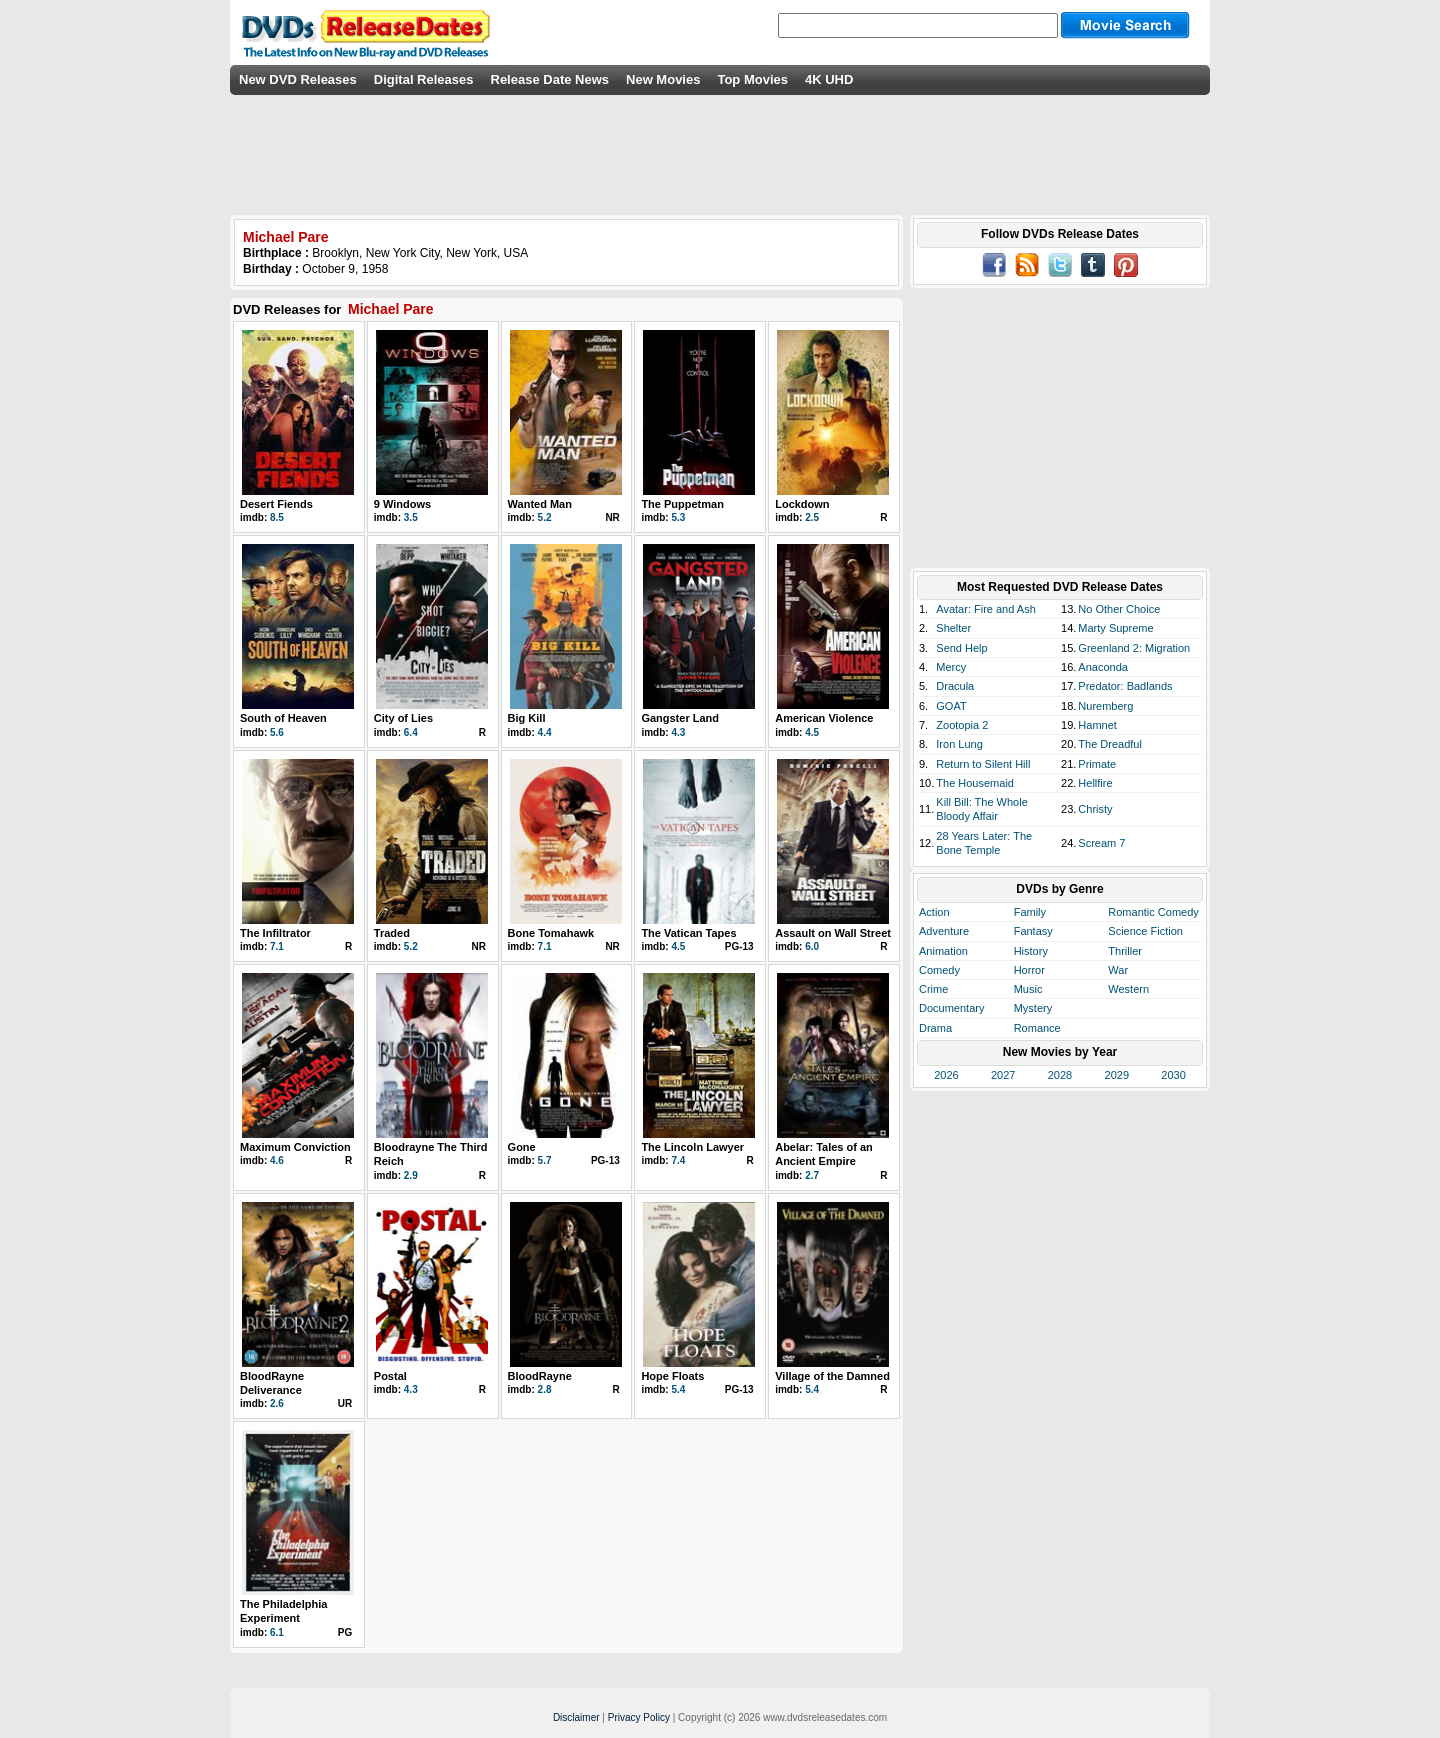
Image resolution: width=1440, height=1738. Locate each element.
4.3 (678, 732)
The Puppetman (682, 504)
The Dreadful (1110, 744)
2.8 (545, 1389)
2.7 (812, 1175)
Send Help (961, 648)
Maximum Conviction (295, 1147)
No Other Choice (1119, 609)
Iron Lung (959, 744)
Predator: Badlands (1125, 686)
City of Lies (403, 718)
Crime (933, 989)
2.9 (411, 1175)
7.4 (678, 1160)
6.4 (411, 732)
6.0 (812, 946)
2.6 (277, 1403)
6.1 (277, 1632)
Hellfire (1095, 783)
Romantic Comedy (1153, 912)
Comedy (939, 970)
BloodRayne (540, 1376)
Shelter (953, 628)
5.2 (545, 517)
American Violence (824, 718)
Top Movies (752, 79)
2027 (1003, 1075)
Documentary (951, 1008)
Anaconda (1103, 667)
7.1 (277, 946)
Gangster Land (680, 718)
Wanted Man (540, 504)
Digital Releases (424, 79)
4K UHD (829, 79)
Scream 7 (1101, 843)
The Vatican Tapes (688, 933)
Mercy (951, 667)
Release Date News (550, 79)
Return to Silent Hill (983, 764)
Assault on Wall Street (833, 933)
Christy (1095, 809)
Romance (1037, 1028)
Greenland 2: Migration (1134, 648)
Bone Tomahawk (551, 933)
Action (934, 912)
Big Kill (527, 718)
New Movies (663, 79)
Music (1028, 989)
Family (1030, 912)
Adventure (944, 931)
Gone (522, 1147)
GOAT (951, 706)
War (1118, 970)
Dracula (955, 686)
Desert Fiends (276, 504)
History (1031, 951)
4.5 (812, 732)
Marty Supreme (1115, 628)
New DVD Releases (298, 79)
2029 (1117, 1075)
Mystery (1033, 1008)
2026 (946, 1075)
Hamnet (1097, 725)
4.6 (277, 1160)
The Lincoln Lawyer (692, 1147)
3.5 (411, 517)
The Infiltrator (275, 933)
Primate (1097, 764)
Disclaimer (576, 1717)
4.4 (545, 732)
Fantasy (1033, 931)
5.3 (678, 517)
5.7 (545, 1160)
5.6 (277, 732)
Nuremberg (1105, 706)
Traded (392, 933)
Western (1128, 989)
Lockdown (802, 504)
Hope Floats (672, 1376)
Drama (935, 1028)
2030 (1173, 1075)
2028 (1060, 1075)
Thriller (1125, 951)
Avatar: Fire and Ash (985, 609)
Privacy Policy (639, 1717)
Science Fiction (1145, 931)
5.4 (678, 1389)
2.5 (812, 517)
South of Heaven (283, 718)
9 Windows (402, 504)
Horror (1029, 970)
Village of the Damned (832, 1376)
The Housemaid (975, 783)
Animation (943, 951)
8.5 (277, 517)
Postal (390, 1376)
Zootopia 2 (962, 725)
